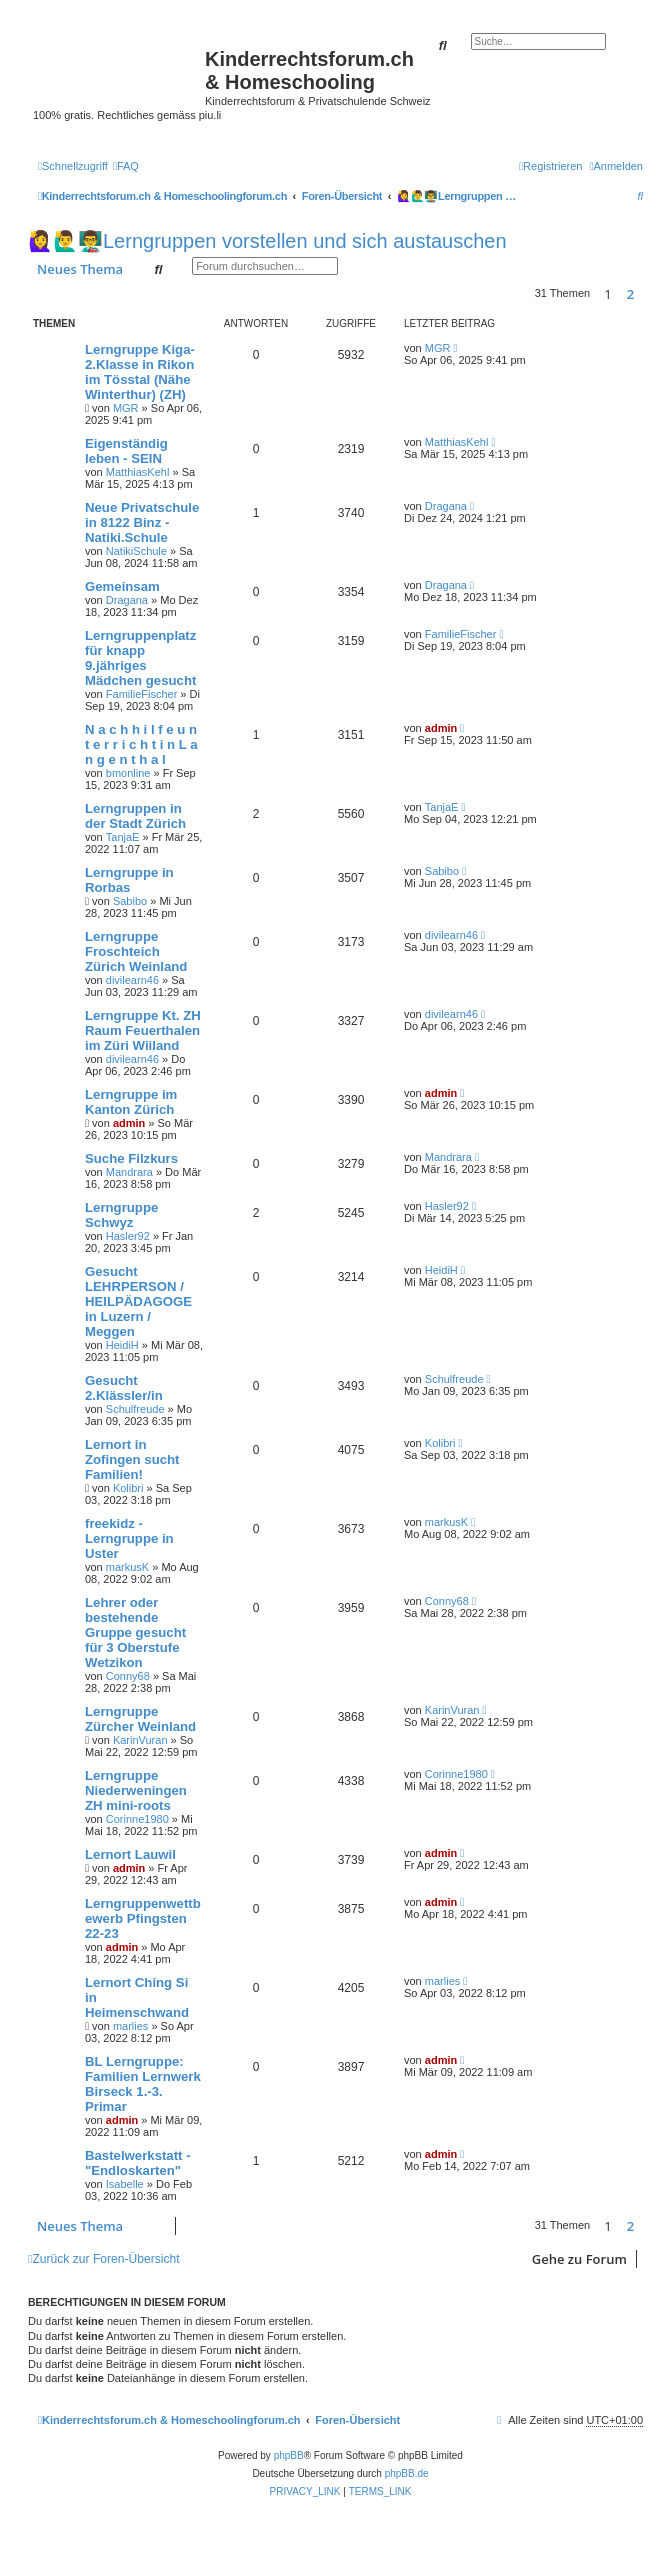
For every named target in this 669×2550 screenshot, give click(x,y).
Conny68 (128, 1676)
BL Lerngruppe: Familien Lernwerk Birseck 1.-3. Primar (143, 2084)
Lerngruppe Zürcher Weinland (140, 1719)
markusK (127, 1567)
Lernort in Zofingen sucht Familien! (132, 1459)
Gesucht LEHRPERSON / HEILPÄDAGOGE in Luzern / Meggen (138, 1301)
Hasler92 (128, 1236)
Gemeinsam (122, 586)
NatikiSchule (136, 551)
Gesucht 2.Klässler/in (124, 1388)
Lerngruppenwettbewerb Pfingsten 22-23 (143, 1918)
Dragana (446, 506)
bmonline (128, 773)
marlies (130, 2026)
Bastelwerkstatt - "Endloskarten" (138, 2163)
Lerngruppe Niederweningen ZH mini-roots (136, 1790)
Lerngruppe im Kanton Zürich (131, 1102)
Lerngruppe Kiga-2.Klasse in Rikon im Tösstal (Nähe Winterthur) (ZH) (140, 372)
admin (441, 728)
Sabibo (130, 901)
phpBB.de (407, 2473)
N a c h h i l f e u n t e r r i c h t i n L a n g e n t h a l (141, 744)
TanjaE (123, 837)
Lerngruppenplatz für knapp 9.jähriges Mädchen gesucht (140, 658)
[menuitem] (126, 166)
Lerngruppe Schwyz (121, 1215)
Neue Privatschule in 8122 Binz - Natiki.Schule (142, 522)
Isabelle (125, 2184)
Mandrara (129, 1172)
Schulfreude (135, 1409)
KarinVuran (140, 1740)
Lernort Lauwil (130, 1854)
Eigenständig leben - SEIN (126, 451)
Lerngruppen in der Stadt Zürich (135, 816)
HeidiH (122, 1345)
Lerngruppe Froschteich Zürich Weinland (136, 951)
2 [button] (630, 294)
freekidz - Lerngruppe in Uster (129, 1538)
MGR (126, 408)
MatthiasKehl (138, 472)
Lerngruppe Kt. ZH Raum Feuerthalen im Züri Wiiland (143, 1030)
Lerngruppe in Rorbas (129, 880)
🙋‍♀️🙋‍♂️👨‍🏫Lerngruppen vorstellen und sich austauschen (267, 241)
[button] (648, 294)
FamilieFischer (142, 694)
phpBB (289, 2455)
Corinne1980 (137, 1819)
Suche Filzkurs (131, 1158)
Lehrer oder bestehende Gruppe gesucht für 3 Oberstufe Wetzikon (135, 1632)
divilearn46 (132, 980)
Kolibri (128, 1488)
